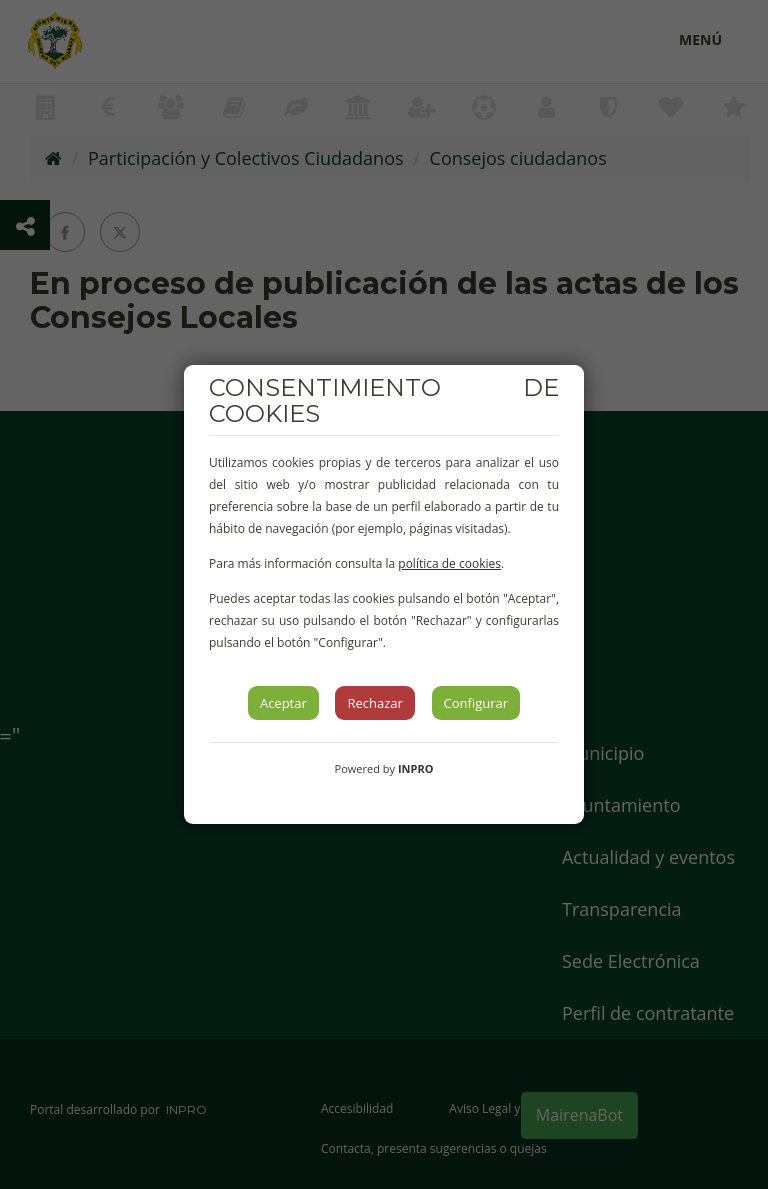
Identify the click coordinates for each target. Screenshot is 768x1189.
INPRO (416, 768)
